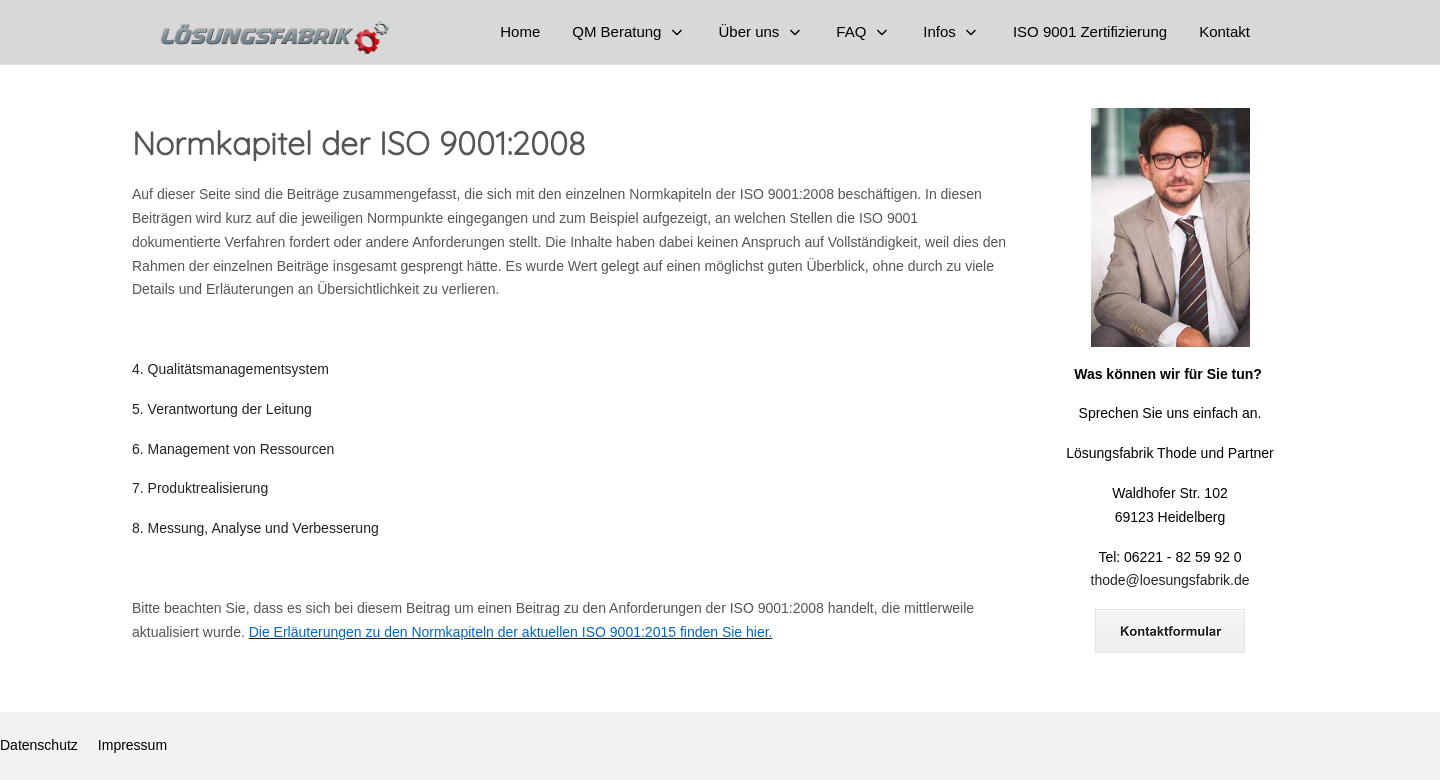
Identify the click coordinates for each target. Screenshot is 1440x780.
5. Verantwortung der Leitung (222, 409)
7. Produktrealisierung (200, 488)
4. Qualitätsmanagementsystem (230, 369)
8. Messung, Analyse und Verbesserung (255, 528)
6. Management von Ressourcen (233, 449)
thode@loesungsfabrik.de (1170, 580)
